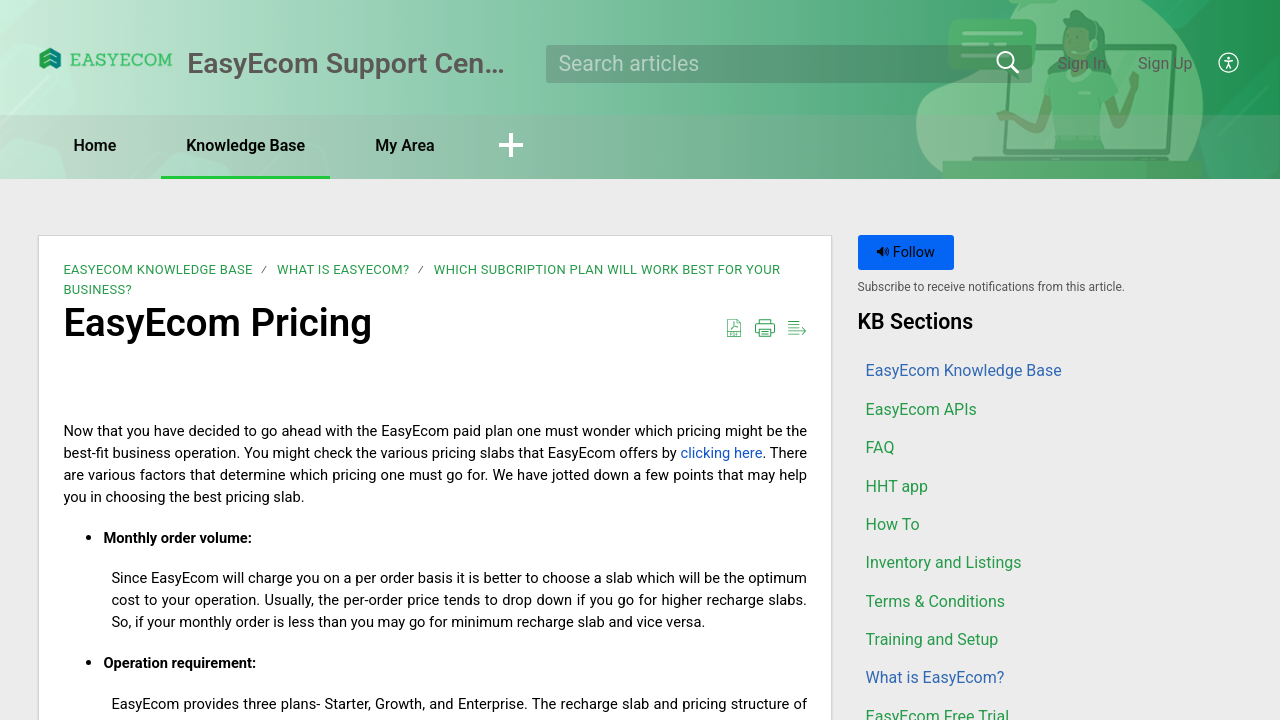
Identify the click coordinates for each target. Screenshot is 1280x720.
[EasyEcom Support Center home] (106, 58)
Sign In (1082, 63)
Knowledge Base (245, 145)
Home (94, 145)
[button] (1229, 64)
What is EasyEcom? (343, 269)
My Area (404, 145)
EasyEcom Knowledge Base (157, 269)
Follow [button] (905, 252)
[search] (789, 64)
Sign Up (1165, 63)
